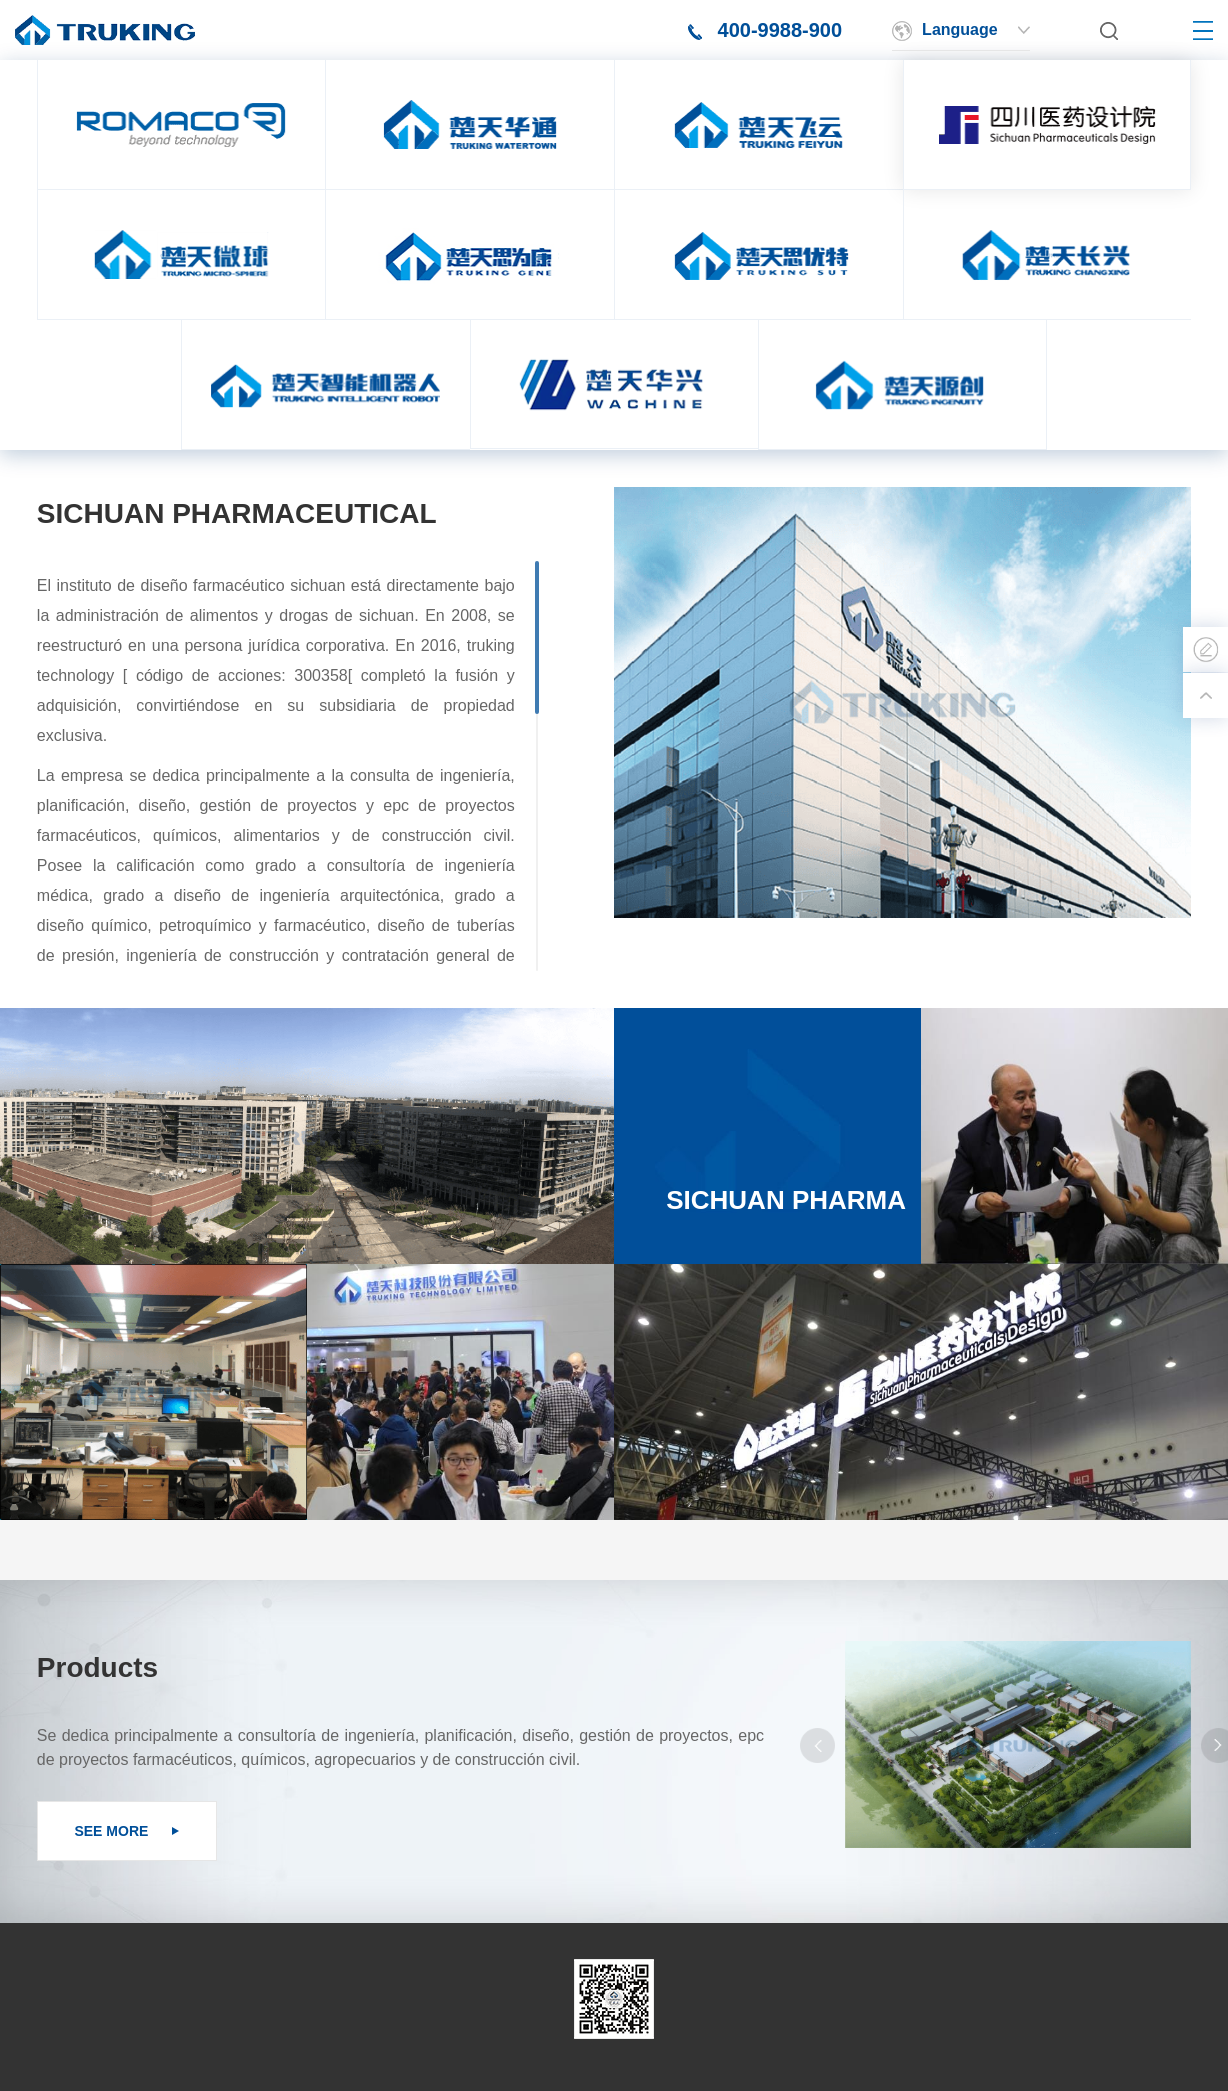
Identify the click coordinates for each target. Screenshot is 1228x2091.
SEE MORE (126, 1831)
